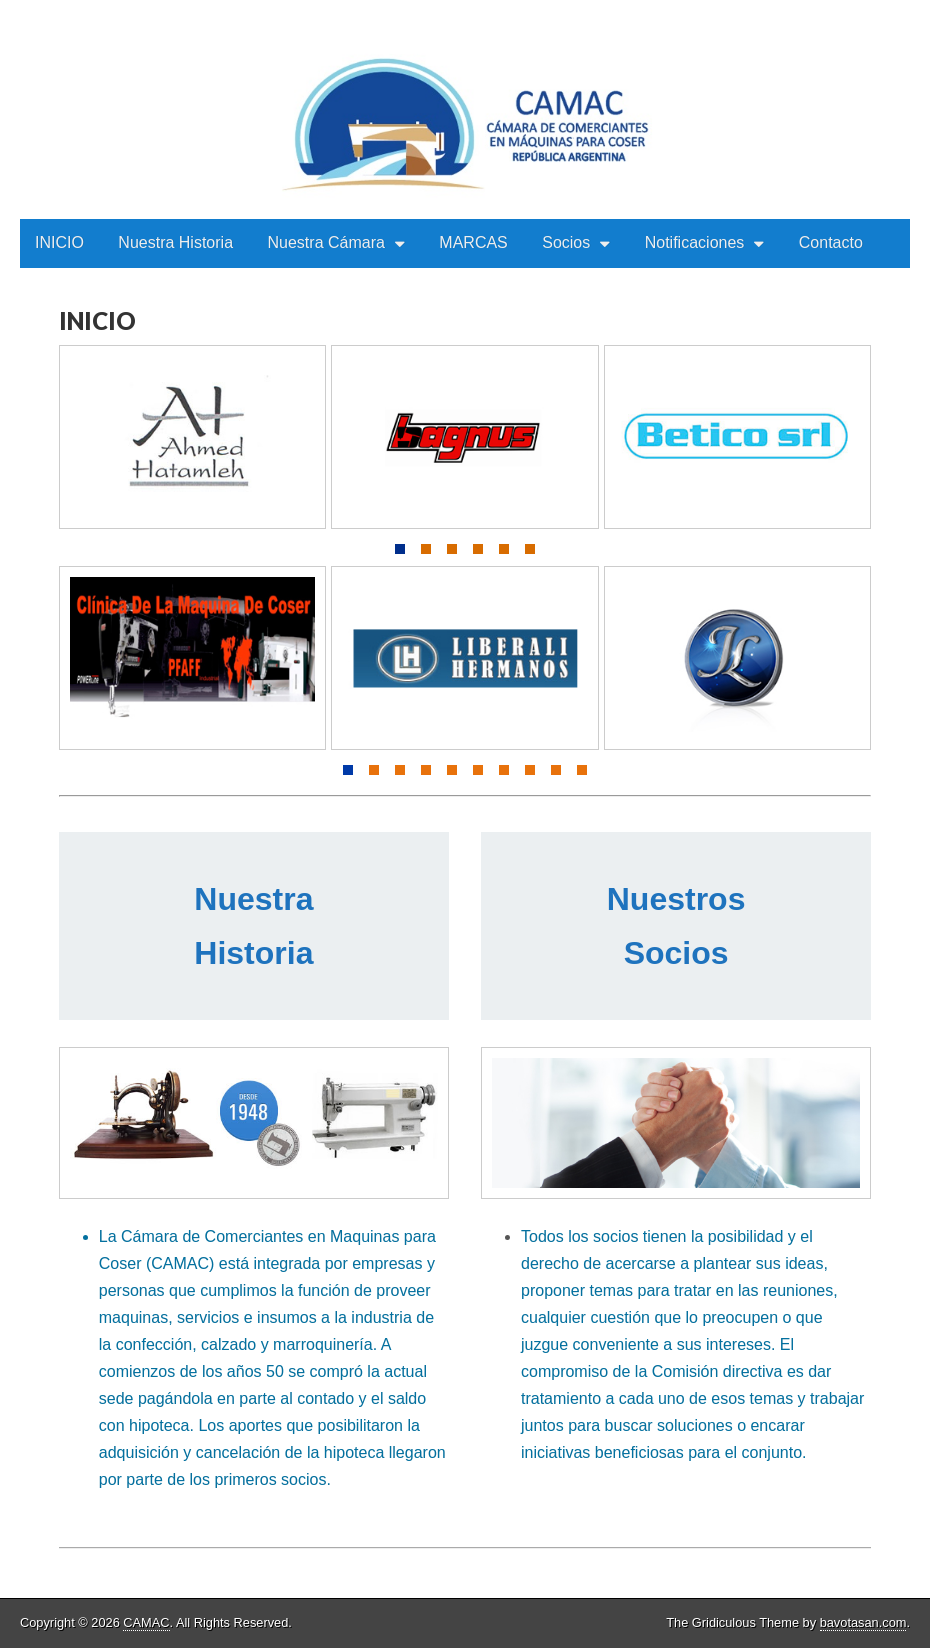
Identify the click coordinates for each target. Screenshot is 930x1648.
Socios (566, 242)
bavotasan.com (863, 1622)
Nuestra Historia (175, 242)
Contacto (831, 242)
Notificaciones (695, 242)
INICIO (59, 242)
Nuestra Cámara (326, 242)
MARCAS (473, 242)
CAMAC (146, 1622)
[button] (400, 549)
